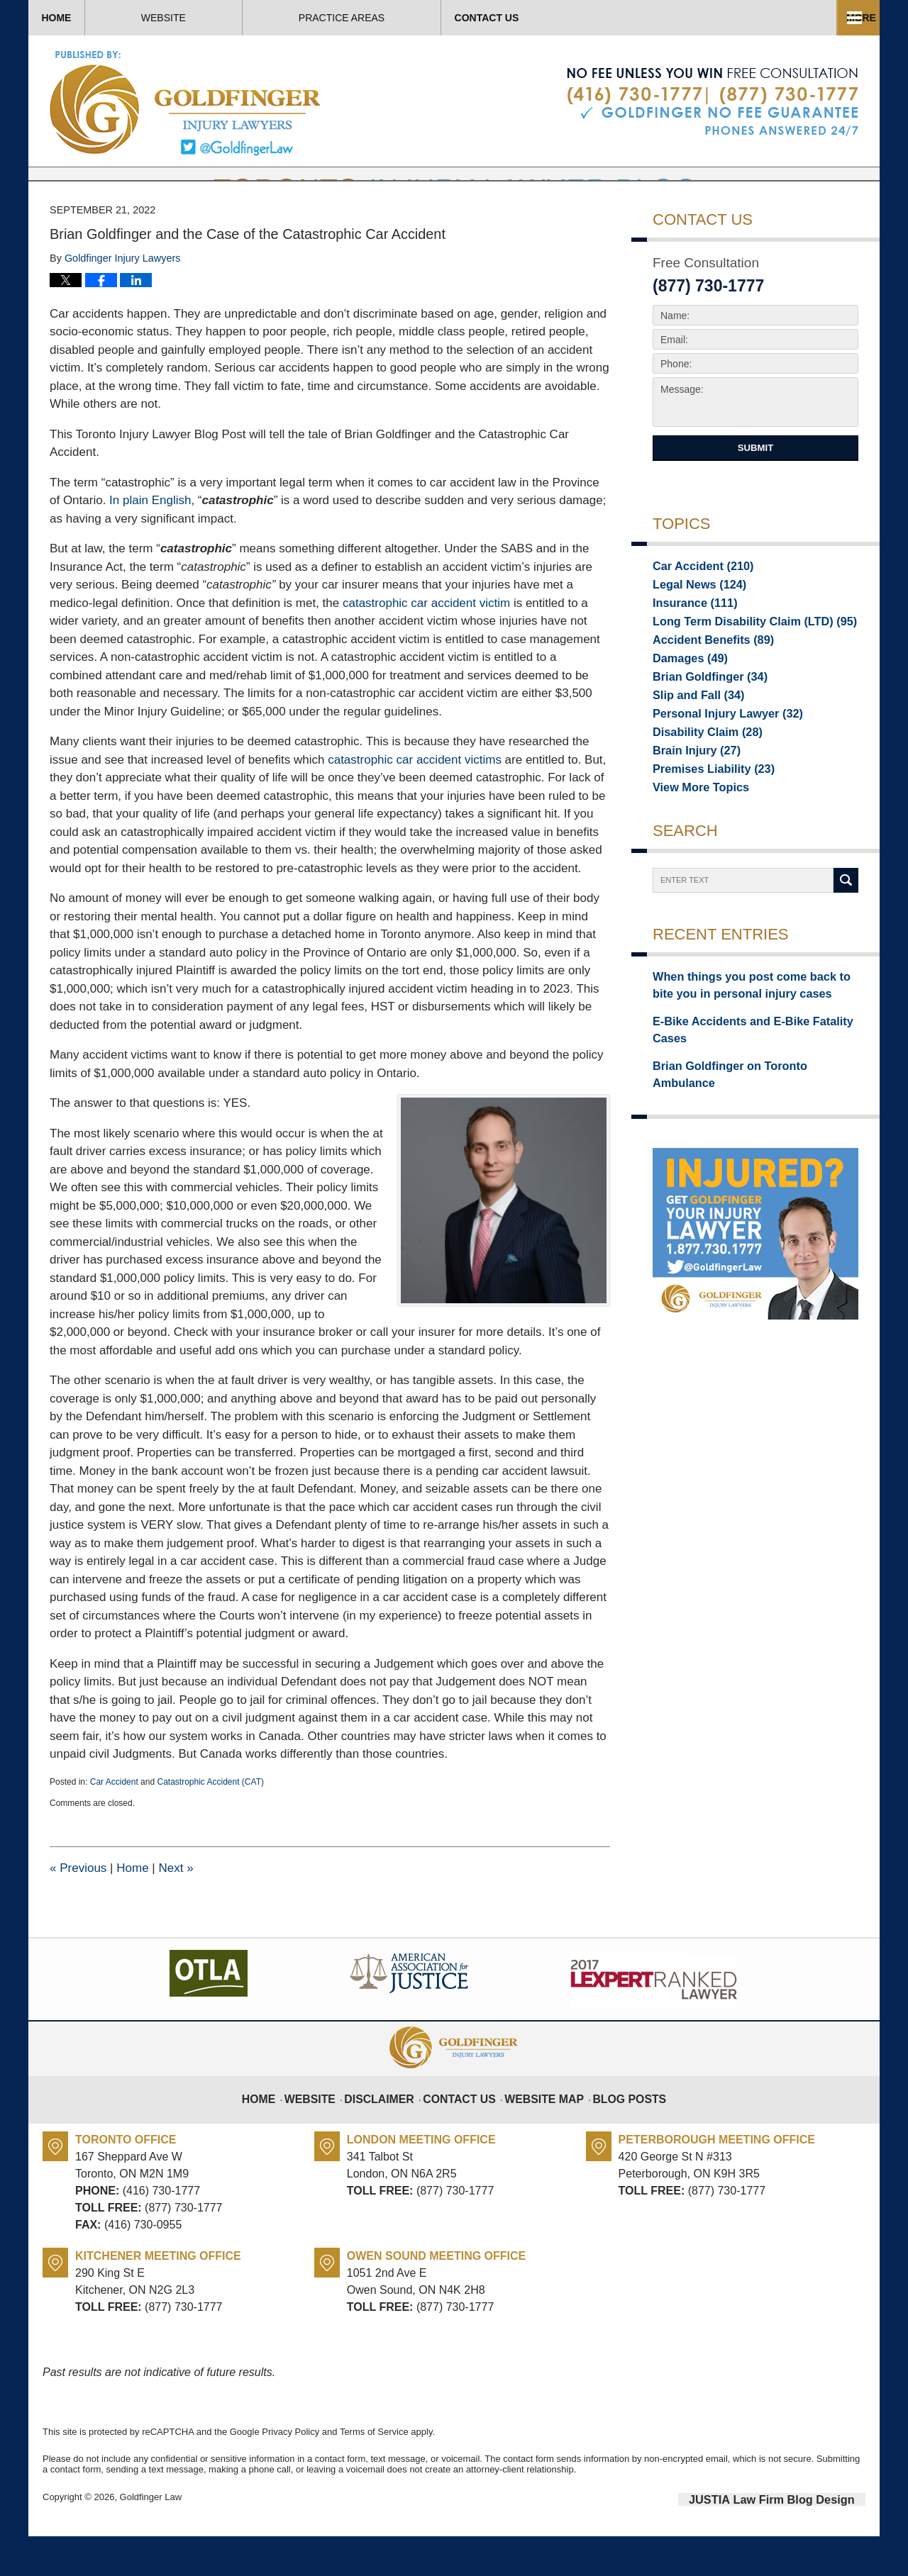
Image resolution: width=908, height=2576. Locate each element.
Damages (685, 706)
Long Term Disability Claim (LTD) (741, 666)
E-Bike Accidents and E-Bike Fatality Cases (755, 1075)
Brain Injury (691, 805)
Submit (755, 490)
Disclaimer (392, 2133)
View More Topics (694, 845)
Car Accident (114, 1824)
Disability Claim (700, 785)
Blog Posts (618, 2133)
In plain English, (151, 543)
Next (175, 1910)
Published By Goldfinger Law (712, 102)
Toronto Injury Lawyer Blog (186, 102)
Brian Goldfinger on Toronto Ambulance (747, 1099)
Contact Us (779, 17)
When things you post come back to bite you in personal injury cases (748, 1043)
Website (249, 17)
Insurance (689, 646)
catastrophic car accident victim (426, 645)
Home (99, 17)
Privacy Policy (290, 2474)
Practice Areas (590, 17)
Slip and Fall (692, 746)
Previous (78, 1910)
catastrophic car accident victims (415, 802)
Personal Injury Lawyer (717, 765)
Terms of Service (374, 2474)
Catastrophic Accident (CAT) (210, 1824)
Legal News (693, 626)
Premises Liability (705, 825)
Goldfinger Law (151, 2538)
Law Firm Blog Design (797, 2540)
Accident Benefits (705, 686)
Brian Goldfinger (702, 726)
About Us (409, 17)
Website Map (540, 2133)
